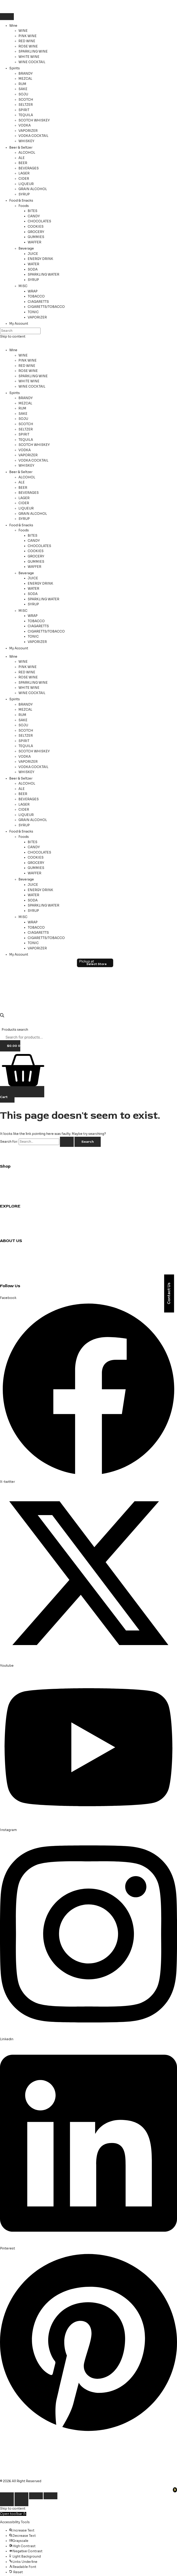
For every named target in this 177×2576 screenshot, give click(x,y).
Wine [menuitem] (13, 26)
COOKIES (36, 551)
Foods (23, 530)
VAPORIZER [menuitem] (28, 131)
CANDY (34, 541)
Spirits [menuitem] (14, 68)
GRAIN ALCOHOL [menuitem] (32, 189)
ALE (21, 482)
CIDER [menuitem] (23, 179)
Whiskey (6, 1184)
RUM (22, 408)
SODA (33, 594)
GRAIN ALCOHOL (32, 514)
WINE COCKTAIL (31, 387)
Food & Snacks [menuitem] (21, 201)
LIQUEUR (26, 508)
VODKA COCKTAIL (33, 460)
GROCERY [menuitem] (36, 232)
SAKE (22, 414)
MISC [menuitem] (22, 286)
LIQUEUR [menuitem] (26, 184)
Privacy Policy (10, 1268)
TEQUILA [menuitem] (25, 115)
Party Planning (11, 1229)
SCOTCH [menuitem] (25, 100)
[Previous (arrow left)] (7, 2502)
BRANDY (25, 398)
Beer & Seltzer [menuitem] (20, 148)
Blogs (4, 1263)
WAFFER (34, 567)
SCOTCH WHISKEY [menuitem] (34, 120)
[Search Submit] (67, 1142)
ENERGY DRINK (40, 584)
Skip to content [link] (12, 337)
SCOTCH (25, 424)
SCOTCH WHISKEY (34, 445)
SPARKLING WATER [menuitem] (43, 275)
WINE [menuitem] (23, 31)
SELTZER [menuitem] (25, 105)
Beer (4, 1194)
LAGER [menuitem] (24, 173)
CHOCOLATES (39, 546)
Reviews (6, 1223)
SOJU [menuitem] (23, 94)
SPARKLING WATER (43, 599)
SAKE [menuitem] (22, 89)
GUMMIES (36, 562)
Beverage (26, 573)
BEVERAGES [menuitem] (28, 168)
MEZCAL (25, 403)
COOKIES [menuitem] (36, 227)
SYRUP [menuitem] (24, 194)
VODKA (24, 450)
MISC (22, 611)
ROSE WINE (28, 371)
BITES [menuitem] (32, 211)
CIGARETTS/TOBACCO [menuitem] (46, 307)
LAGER (24, 498)
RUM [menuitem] (22, 84)
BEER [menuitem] (22, 163)
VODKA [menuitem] (24, 125)
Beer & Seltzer (20, 472)
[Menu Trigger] (7, 16)
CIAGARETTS (38, 626)
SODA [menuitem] (33, 269)
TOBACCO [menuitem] (36, 296)
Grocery (6, 1189)
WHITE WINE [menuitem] (28, 57)
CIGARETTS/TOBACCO (46, 631)
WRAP (33, 616)
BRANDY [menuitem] (25, 74)
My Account (18, 648)
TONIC (33, 637)
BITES (32, 536)
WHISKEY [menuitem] (26, 141)
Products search (15, 1030)
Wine (13, 350)
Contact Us (168, 1293)
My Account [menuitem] (18, 324)
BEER (22, 488)
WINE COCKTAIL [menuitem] (31, 62)
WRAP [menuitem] (33, 291)
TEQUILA (25, 440)
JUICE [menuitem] (33, 254)
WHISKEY (26, 466)
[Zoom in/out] (7, 2495)
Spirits (14, 393)
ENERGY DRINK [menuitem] (40, 259)
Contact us (9, 1253)
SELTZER (25, 429)
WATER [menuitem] (33, 264)
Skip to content (12, 2509)
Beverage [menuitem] (26, 248)
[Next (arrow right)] (21, 2502)
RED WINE (26, 366)
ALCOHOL (26, 477)
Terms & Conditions (16, 1274)
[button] (13, 2514)
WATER (33, 589)
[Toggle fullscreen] (21, 2495)
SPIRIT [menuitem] (23, 110)
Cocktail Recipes (13, 1218)
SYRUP (24, 519)
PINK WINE (27, 360)
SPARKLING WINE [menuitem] (33, 51)
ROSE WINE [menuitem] (28, 46)
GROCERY (36, 556)
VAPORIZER (28, 455)
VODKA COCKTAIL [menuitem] (33, 136)
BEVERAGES (28, 493)
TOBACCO (36, 621)
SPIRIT (23, 434)
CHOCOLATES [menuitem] (39, 221)
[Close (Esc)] (50, 2495)
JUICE (33, 578)
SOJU (23, 419)
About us (7, 1258)
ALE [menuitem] (21, 158)
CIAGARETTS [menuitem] (38, 302)
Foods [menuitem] (23, 206)
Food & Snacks (21, 525)
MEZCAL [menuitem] (25, 79)
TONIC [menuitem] (33, 312)
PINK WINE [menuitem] (27, 36)
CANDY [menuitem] (34, 216)
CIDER (23, 503)
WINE (23, 355)
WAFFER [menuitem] (34, 242)
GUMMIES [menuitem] (36, 237)
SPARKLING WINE (33, 376)
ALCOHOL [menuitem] (26, 153)
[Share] (36, 2495)
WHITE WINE (28, 381)
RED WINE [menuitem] (26, 41)
